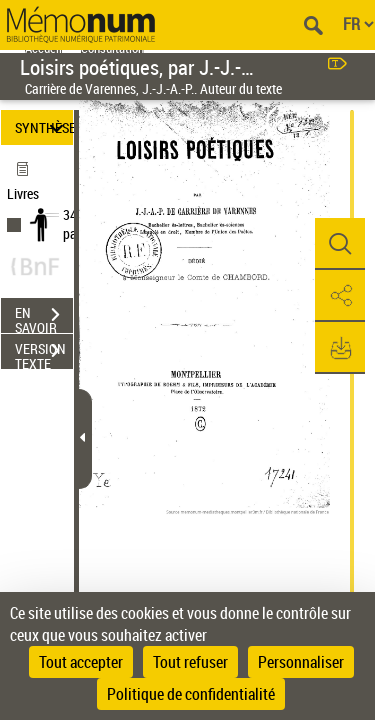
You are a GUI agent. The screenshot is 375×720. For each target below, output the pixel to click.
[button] (340, 244)
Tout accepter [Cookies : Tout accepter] (81, 662)
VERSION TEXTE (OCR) (44, 353)
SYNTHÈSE (44, 127)
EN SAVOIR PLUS (44, 317)
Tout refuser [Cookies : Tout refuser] (190, 662)
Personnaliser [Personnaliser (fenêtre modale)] (301, 662)
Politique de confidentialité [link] (191, 694)
